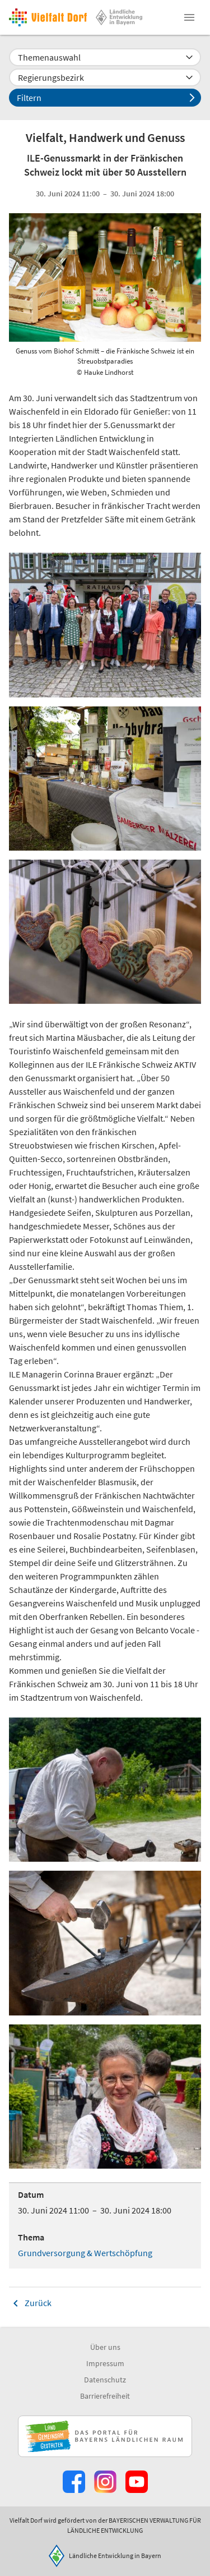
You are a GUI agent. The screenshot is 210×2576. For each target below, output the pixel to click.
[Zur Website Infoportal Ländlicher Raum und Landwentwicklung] (105, 2436)
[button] (189, 17)
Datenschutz (105, 2380)
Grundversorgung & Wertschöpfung (85, 2252)
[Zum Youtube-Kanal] (136, 2482)
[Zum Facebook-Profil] (74, 2482)
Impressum (105, 2363)
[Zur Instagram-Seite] (105, 2482)
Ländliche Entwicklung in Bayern (115, 2555)
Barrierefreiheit (105, 2396)
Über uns (105, 2347)
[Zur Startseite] (48, 17)
